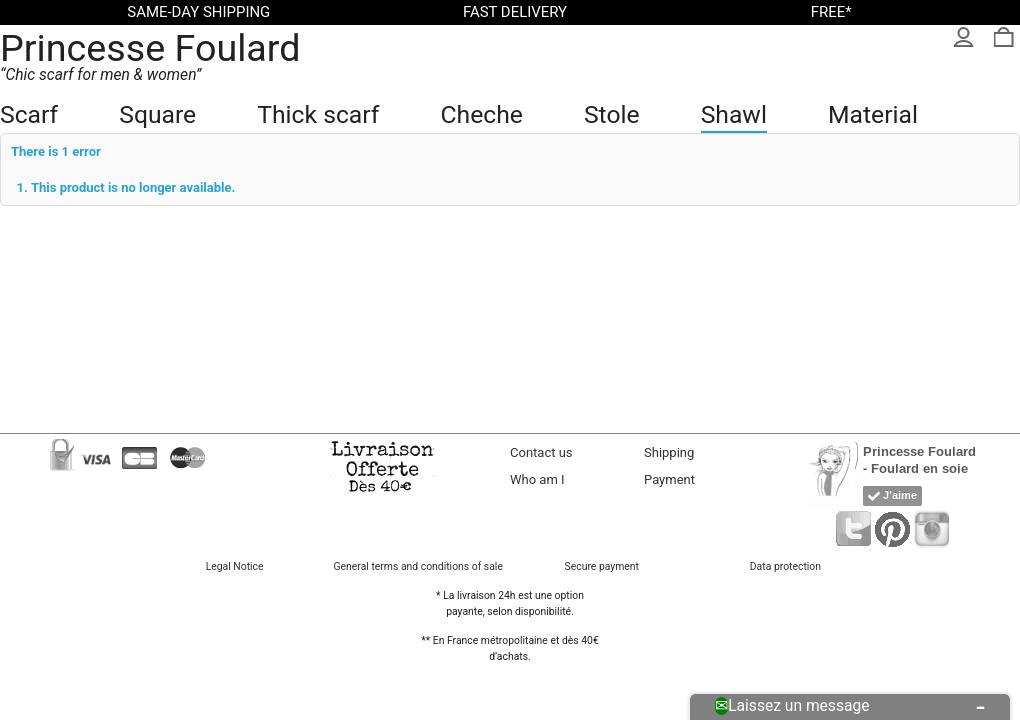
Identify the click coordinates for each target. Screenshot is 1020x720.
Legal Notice (235, 566)
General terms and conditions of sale (418, 566)
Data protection (785, 566)
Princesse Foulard (150, 48)
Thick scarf (318, 114)
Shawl (734, 114)
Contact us (541, 452)
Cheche (481, 114)
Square (157, 114)
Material (873, 114)
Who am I (537, 479)
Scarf (29, 114)
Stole (612, 114)
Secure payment (602, 566)
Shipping (669, 452)
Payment (669, 479)
